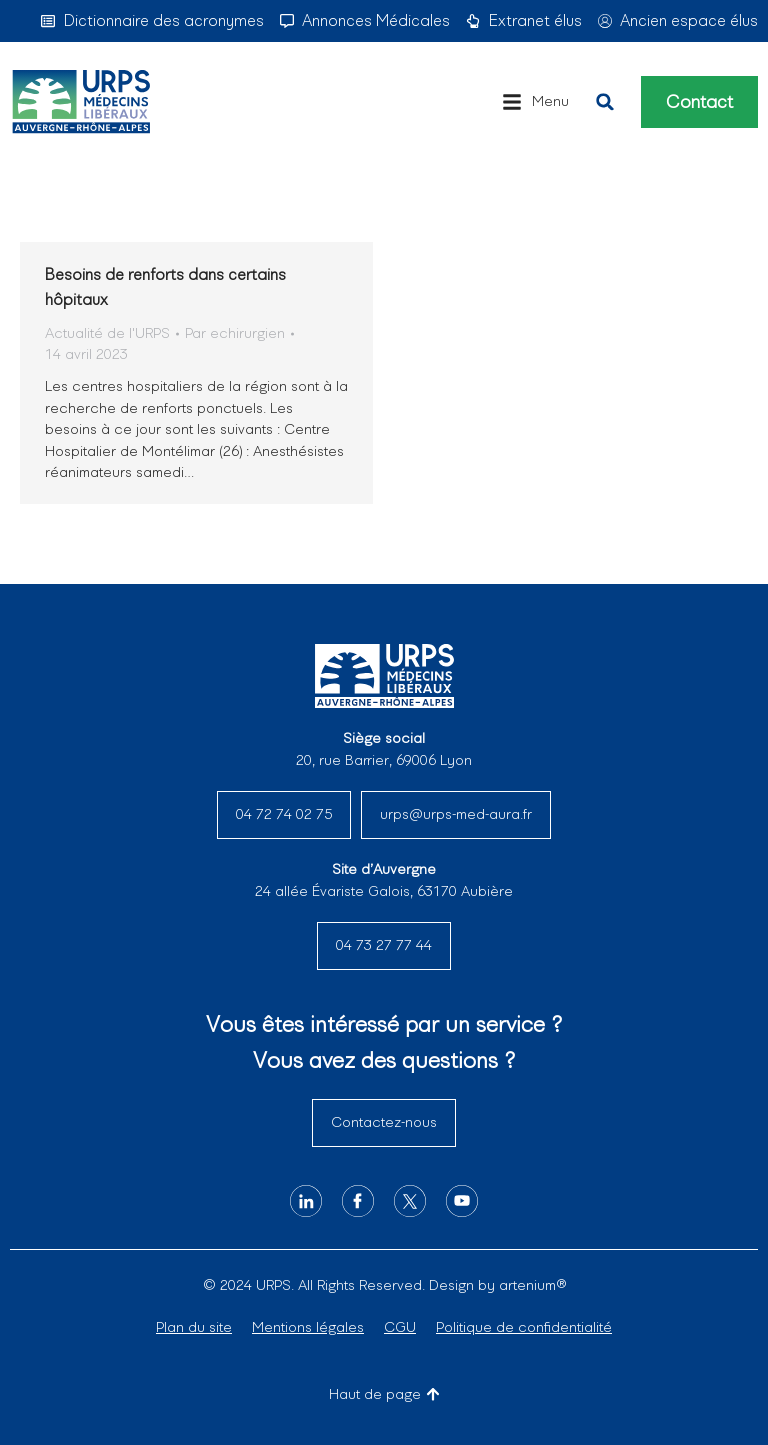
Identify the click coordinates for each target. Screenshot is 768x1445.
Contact (699, 102)
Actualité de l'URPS (107, 333)
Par (235, 333)
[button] (535, 102)
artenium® (532, 1285)
